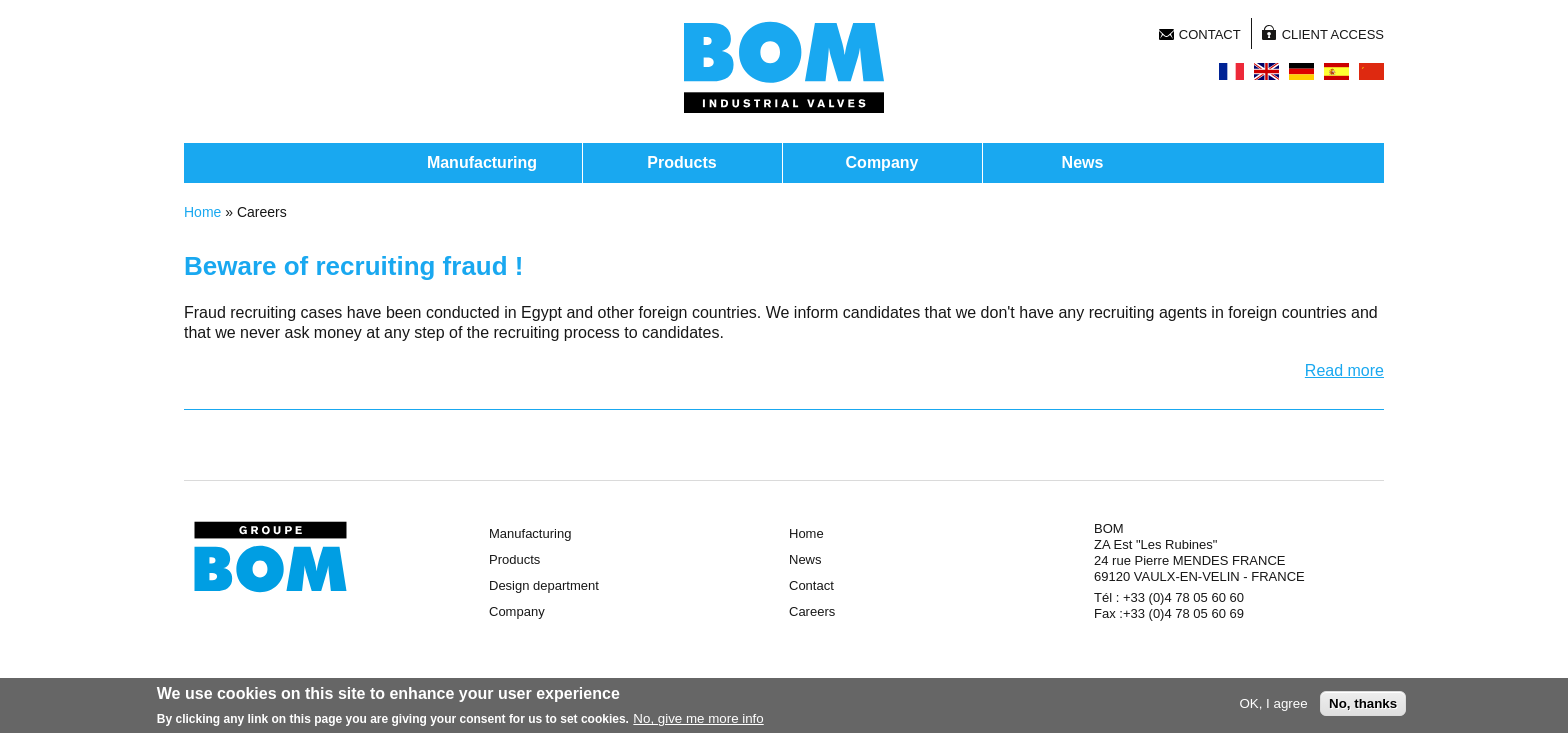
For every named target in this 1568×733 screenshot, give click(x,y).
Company (882, 162)
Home (202, 212)
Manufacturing (482, 162)
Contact (1210, 34)
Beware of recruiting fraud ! (354, 266)
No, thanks (1363, 706)
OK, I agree (1273, 706)
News (1083, 162)
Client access (1333, 34)
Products (681, 162)
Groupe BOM (270, 557)
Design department (544, 585)
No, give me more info (698, 721)
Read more (1344, 370)
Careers (812, 611)
